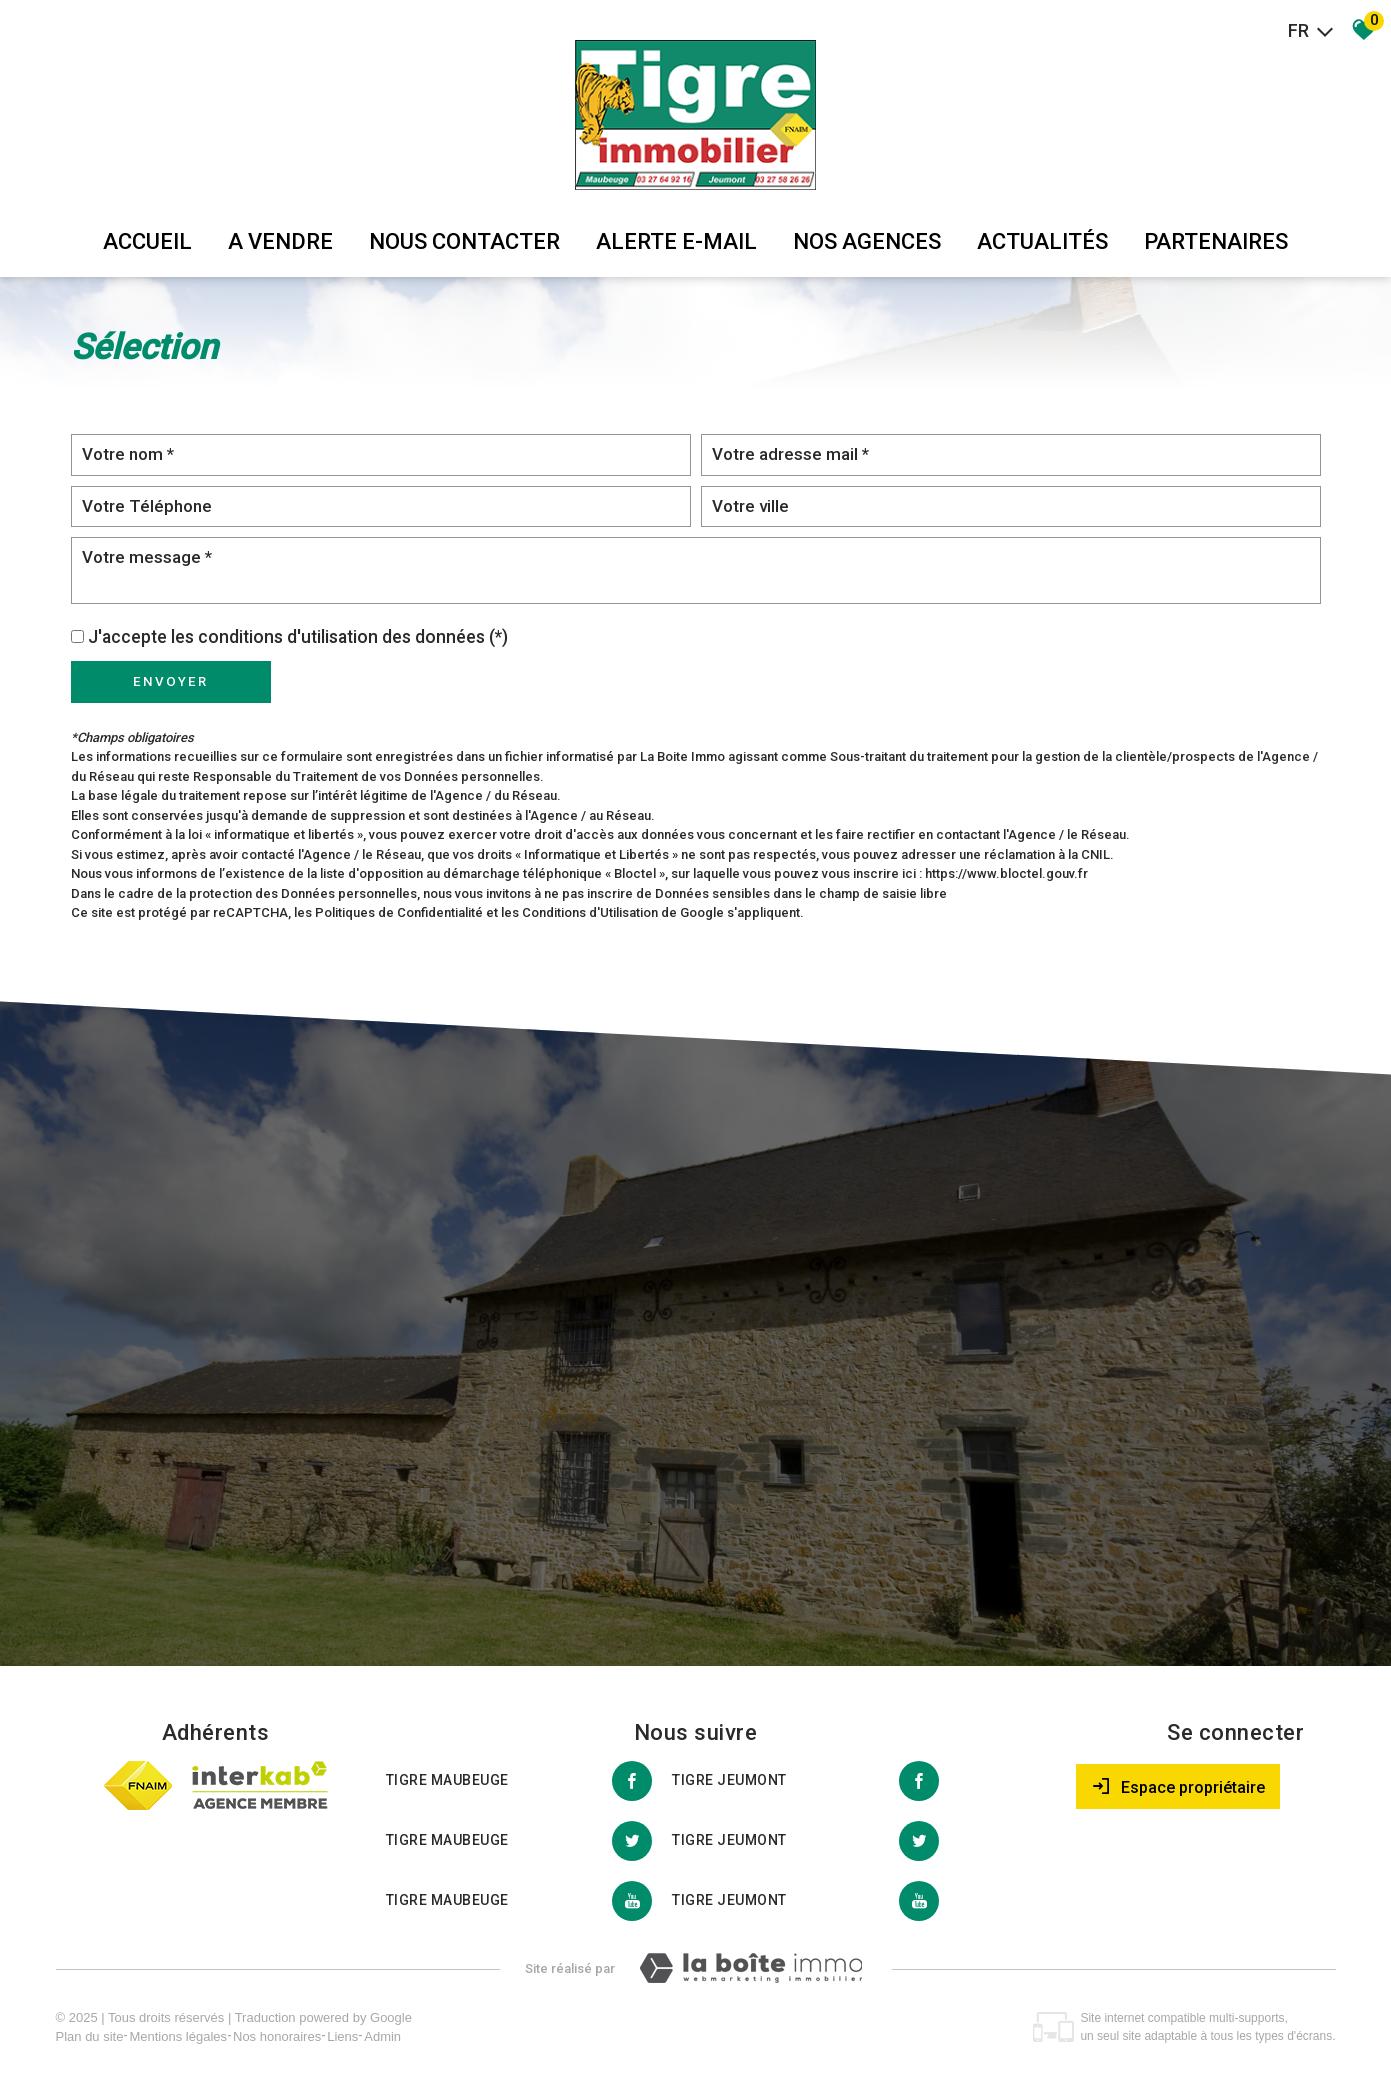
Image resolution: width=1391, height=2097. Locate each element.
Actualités (1042, 241)
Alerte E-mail (676, 241)
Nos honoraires (277, 2036)
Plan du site (90, 2036)
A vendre (280, 241)
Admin (382, 2036)
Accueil (147, 241)
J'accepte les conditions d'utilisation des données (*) (298, 637)
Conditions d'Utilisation (590, 912)
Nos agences (867, 241)
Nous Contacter (464, 241)
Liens (342, 2036)
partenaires (1216, 241)
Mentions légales (178, 2036)
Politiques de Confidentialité (399, 912)
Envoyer (170, 681)
